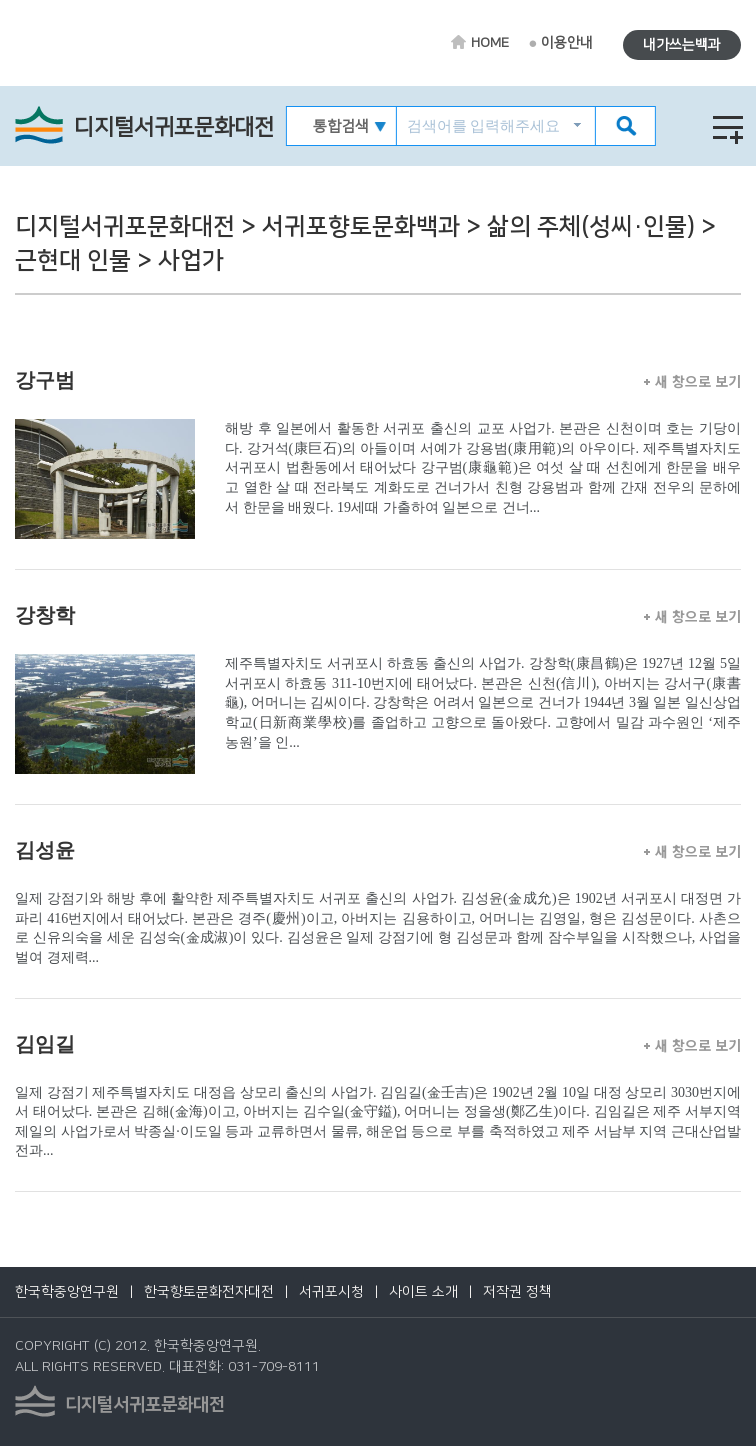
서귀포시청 (331, 1292)
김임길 (45, 1044)
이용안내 (567, 43)
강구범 (45, 380)
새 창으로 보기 (692, 381)
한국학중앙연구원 (67, 1292)
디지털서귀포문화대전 (174, 127)
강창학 (45, 615)
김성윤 (45, 850)
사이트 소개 (423, 1292)
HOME (490, 43)
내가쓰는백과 (682, 45)
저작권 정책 (517, 1292)
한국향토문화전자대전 (209, 1292)
